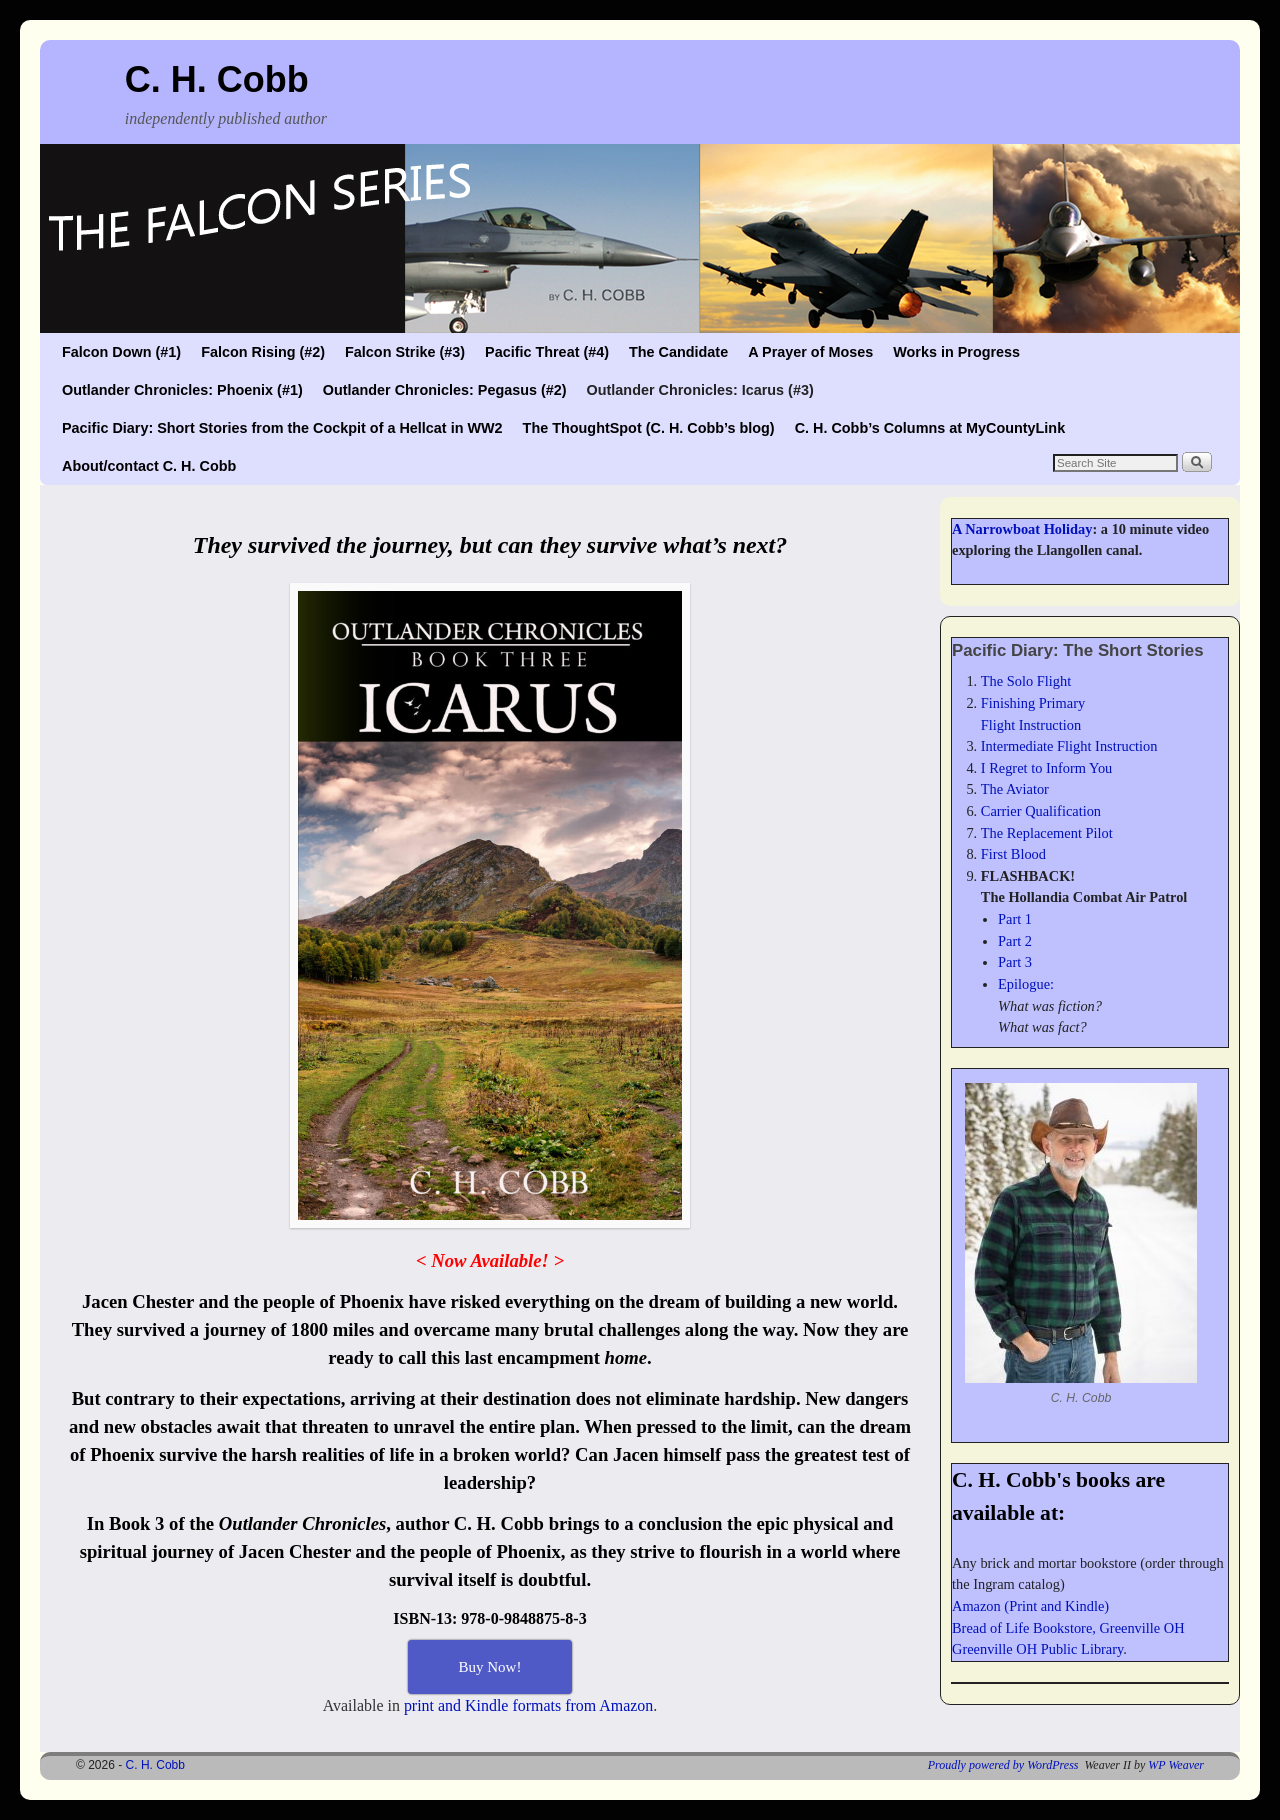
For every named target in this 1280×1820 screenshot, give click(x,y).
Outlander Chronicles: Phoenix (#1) (182, 390)
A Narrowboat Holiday (1022, 529)
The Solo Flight (1026, 681)
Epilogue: (1026, 984)
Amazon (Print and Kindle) (1030, 1606)
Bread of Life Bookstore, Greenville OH (1068, 1628)
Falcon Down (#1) (121, 352)
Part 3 (1015, 962)
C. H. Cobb (217, 79)
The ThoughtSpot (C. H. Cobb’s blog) (649, 428)
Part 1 (1015, 919)
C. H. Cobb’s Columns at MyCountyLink (930, 428)
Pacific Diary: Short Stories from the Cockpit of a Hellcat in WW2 (282, 428)
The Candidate (678, 352)
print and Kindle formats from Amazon (528, 1705)
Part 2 (1015, 941)
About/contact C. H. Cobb (149, 466)
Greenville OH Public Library (1037, 1649)
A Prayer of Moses (810, 352)
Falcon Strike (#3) (405, 352)
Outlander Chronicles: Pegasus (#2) (445, 390)
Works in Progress (956, 352)
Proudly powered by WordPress (1003, 1765)
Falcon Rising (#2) (263, 352)
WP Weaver (1176, 1765)
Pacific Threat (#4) (547, 352)
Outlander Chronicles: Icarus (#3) (700, 390)
